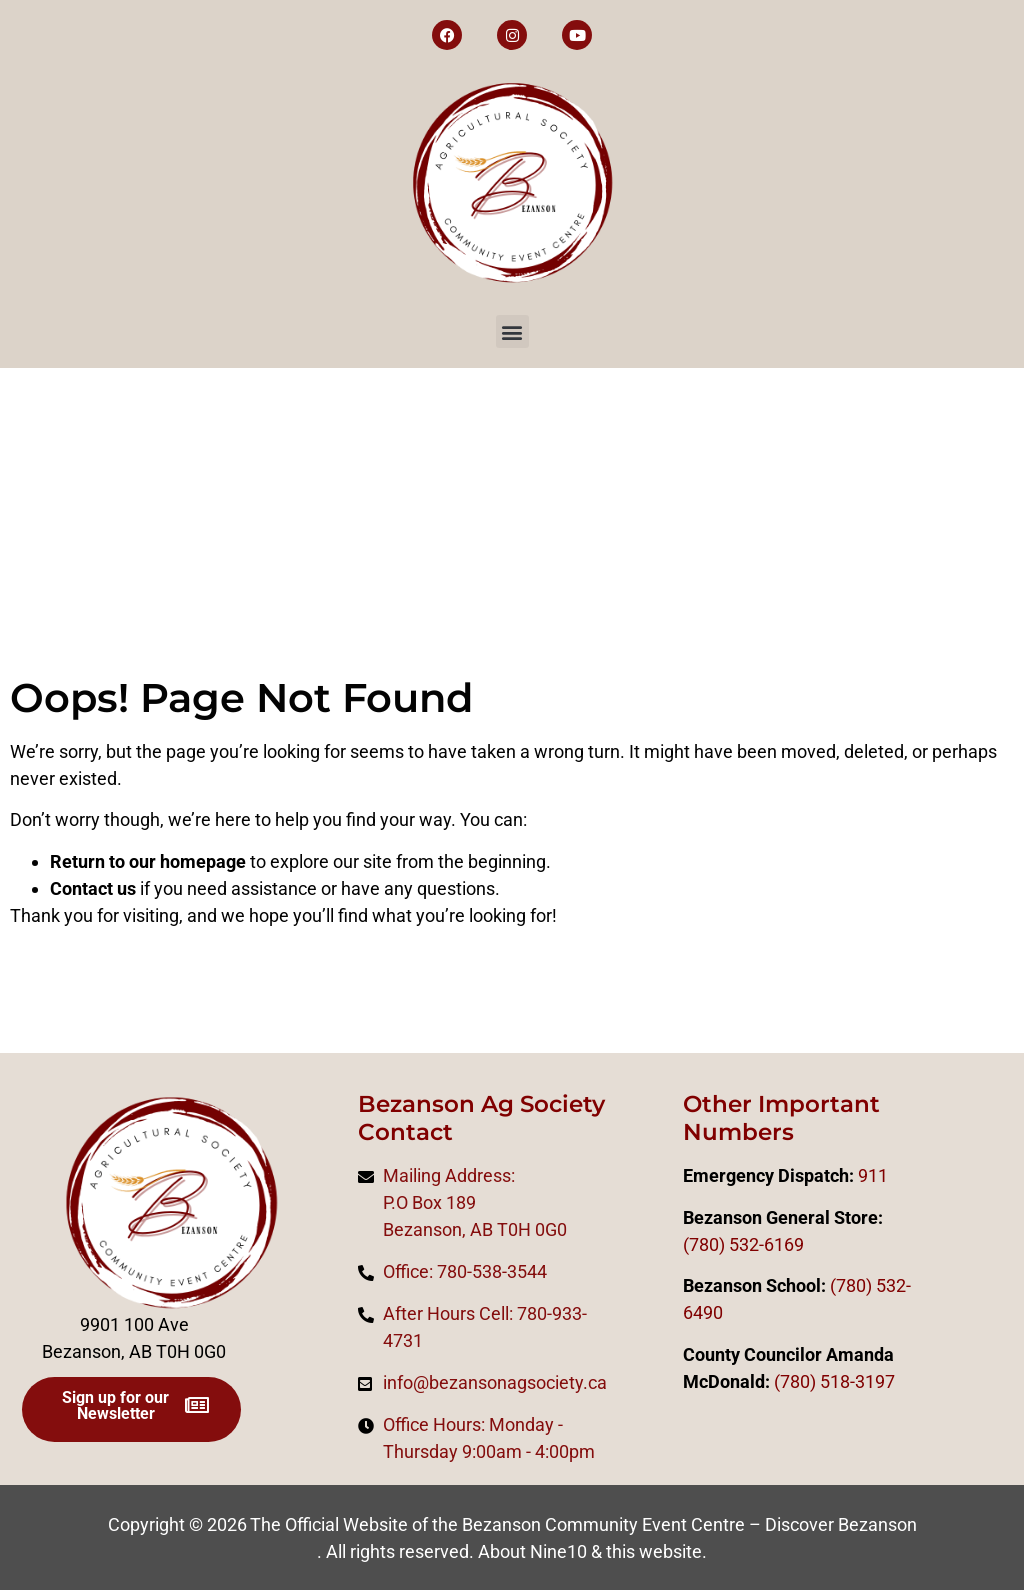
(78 (787, 1381)
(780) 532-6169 (743, 1244)
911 (873, 1175)
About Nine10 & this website (590, 1551)
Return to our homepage (148, 861)
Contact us (93, 888)
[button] (512, 331)
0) (808, 1381)
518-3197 (855, 1381)
